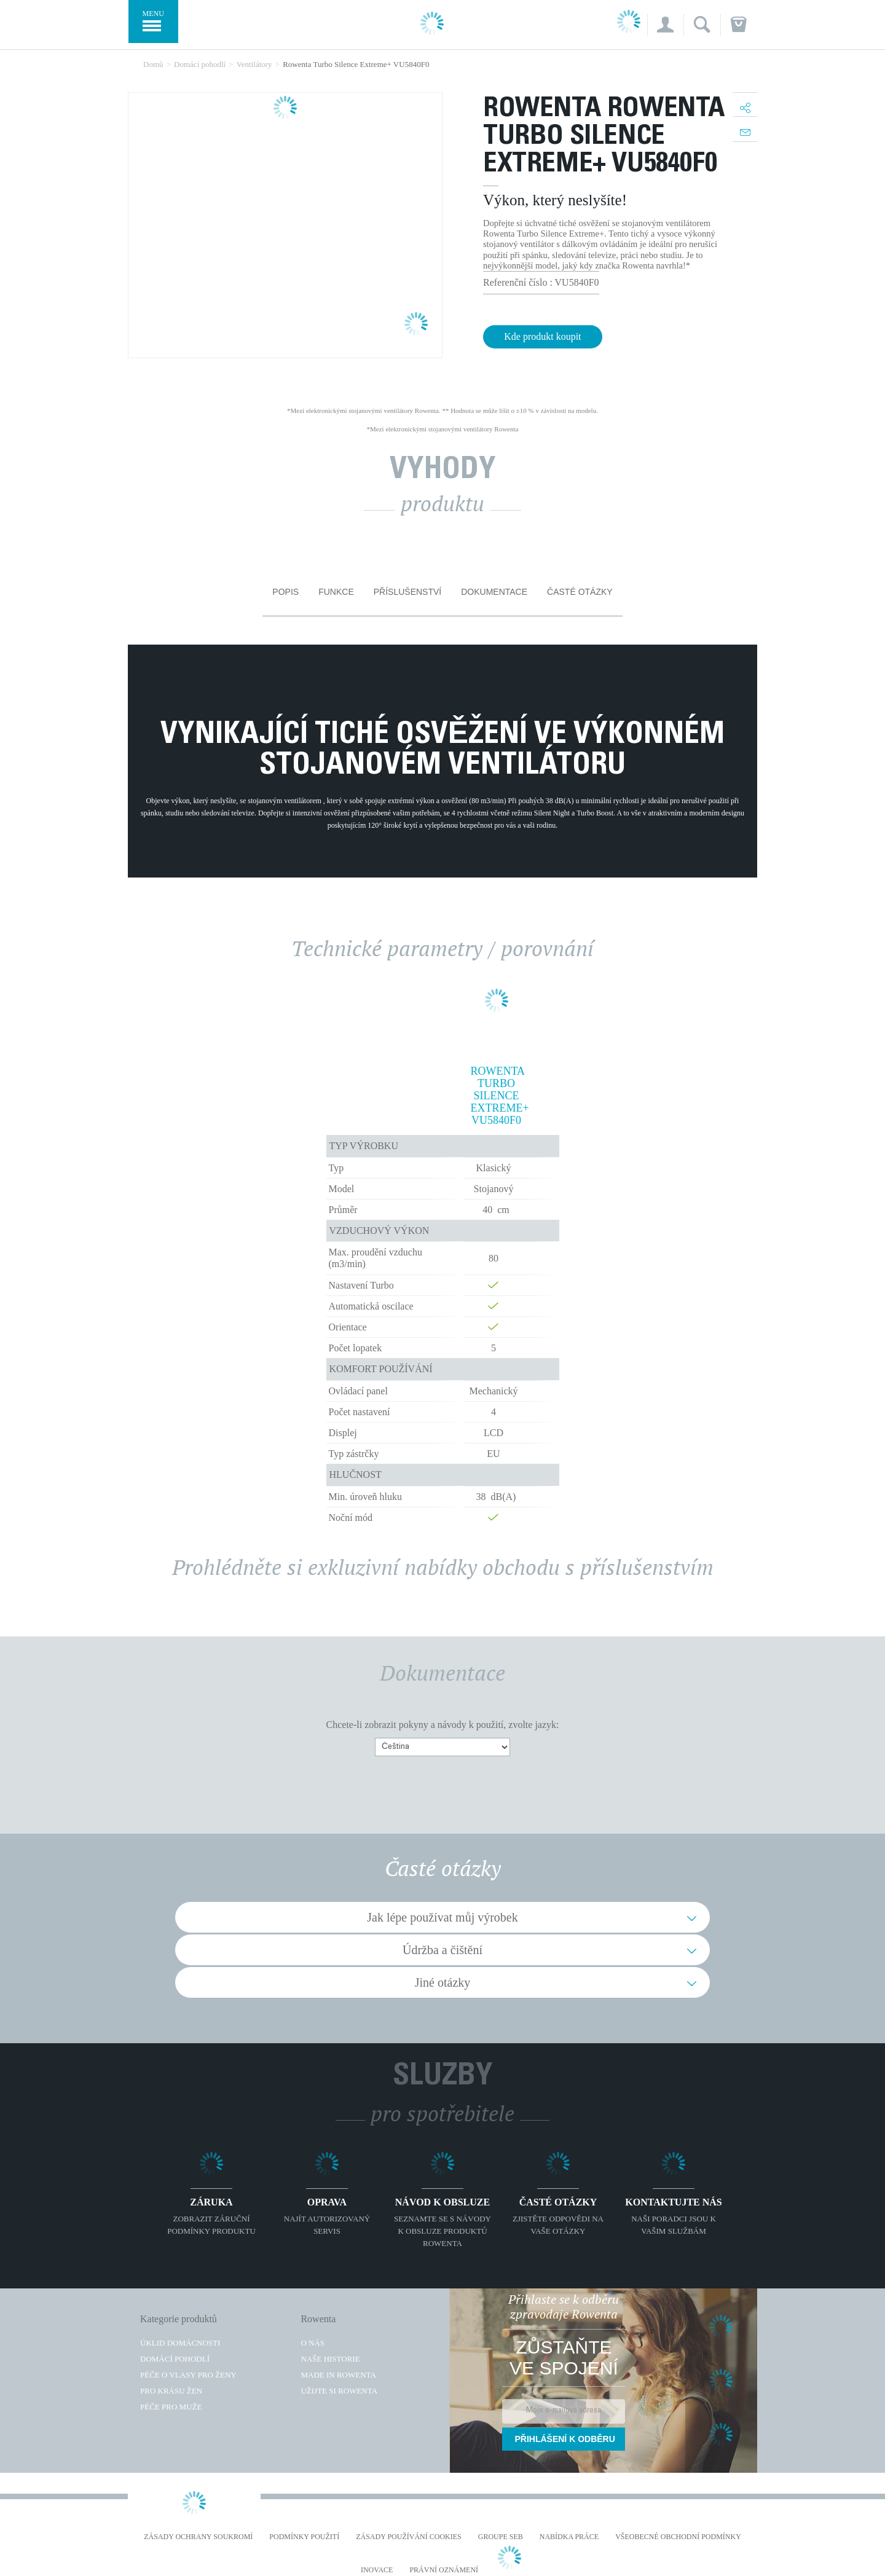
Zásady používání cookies (409, 2537)
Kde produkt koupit (542, 336)
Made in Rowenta (338, 2374)
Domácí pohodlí (175, 2358)
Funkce (336, 592)
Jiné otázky (443, 1982)
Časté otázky (580, 592)
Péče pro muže (171, 2406)
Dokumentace (494, 592)
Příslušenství (407, 592)
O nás (312, 2342)
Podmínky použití (304, 2537)
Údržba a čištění (442, 1950)
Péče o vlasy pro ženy (188, 2374)
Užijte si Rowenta (339, 2390)
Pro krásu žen (171, 2390)
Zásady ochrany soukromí (198, 2537)
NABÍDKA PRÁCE (569, 2537)
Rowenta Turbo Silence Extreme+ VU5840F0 (496, 1096)
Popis (285, 592)
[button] (665, 24)
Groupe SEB (500, 2537)
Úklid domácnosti (180, 2342)
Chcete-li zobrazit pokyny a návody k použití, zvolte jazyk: (442, 1724)
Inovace (377, 2570)
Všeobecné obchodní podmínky (678, 2537)
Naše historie (330, 2358)
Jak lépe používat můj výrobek (442, 1917)
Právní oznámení (443, 2570)
